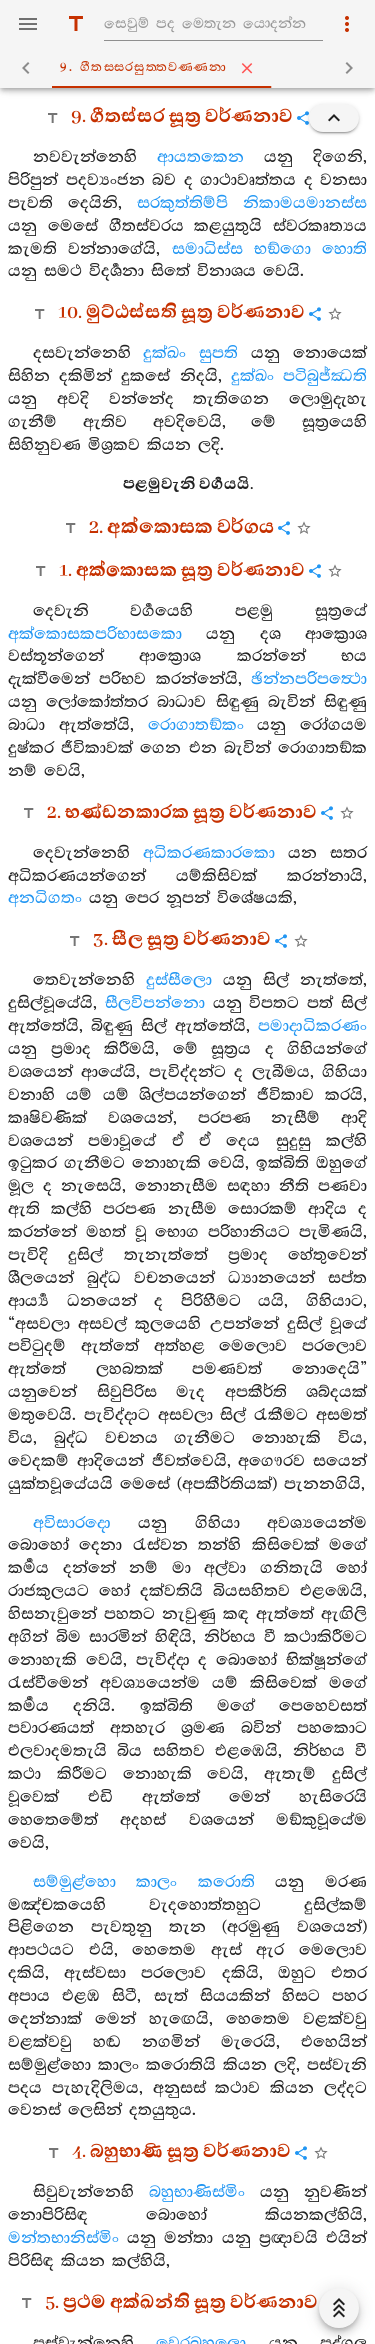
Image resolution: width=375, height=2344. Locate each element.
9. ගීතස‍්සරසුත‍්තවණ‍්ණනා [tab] (191, 68)
